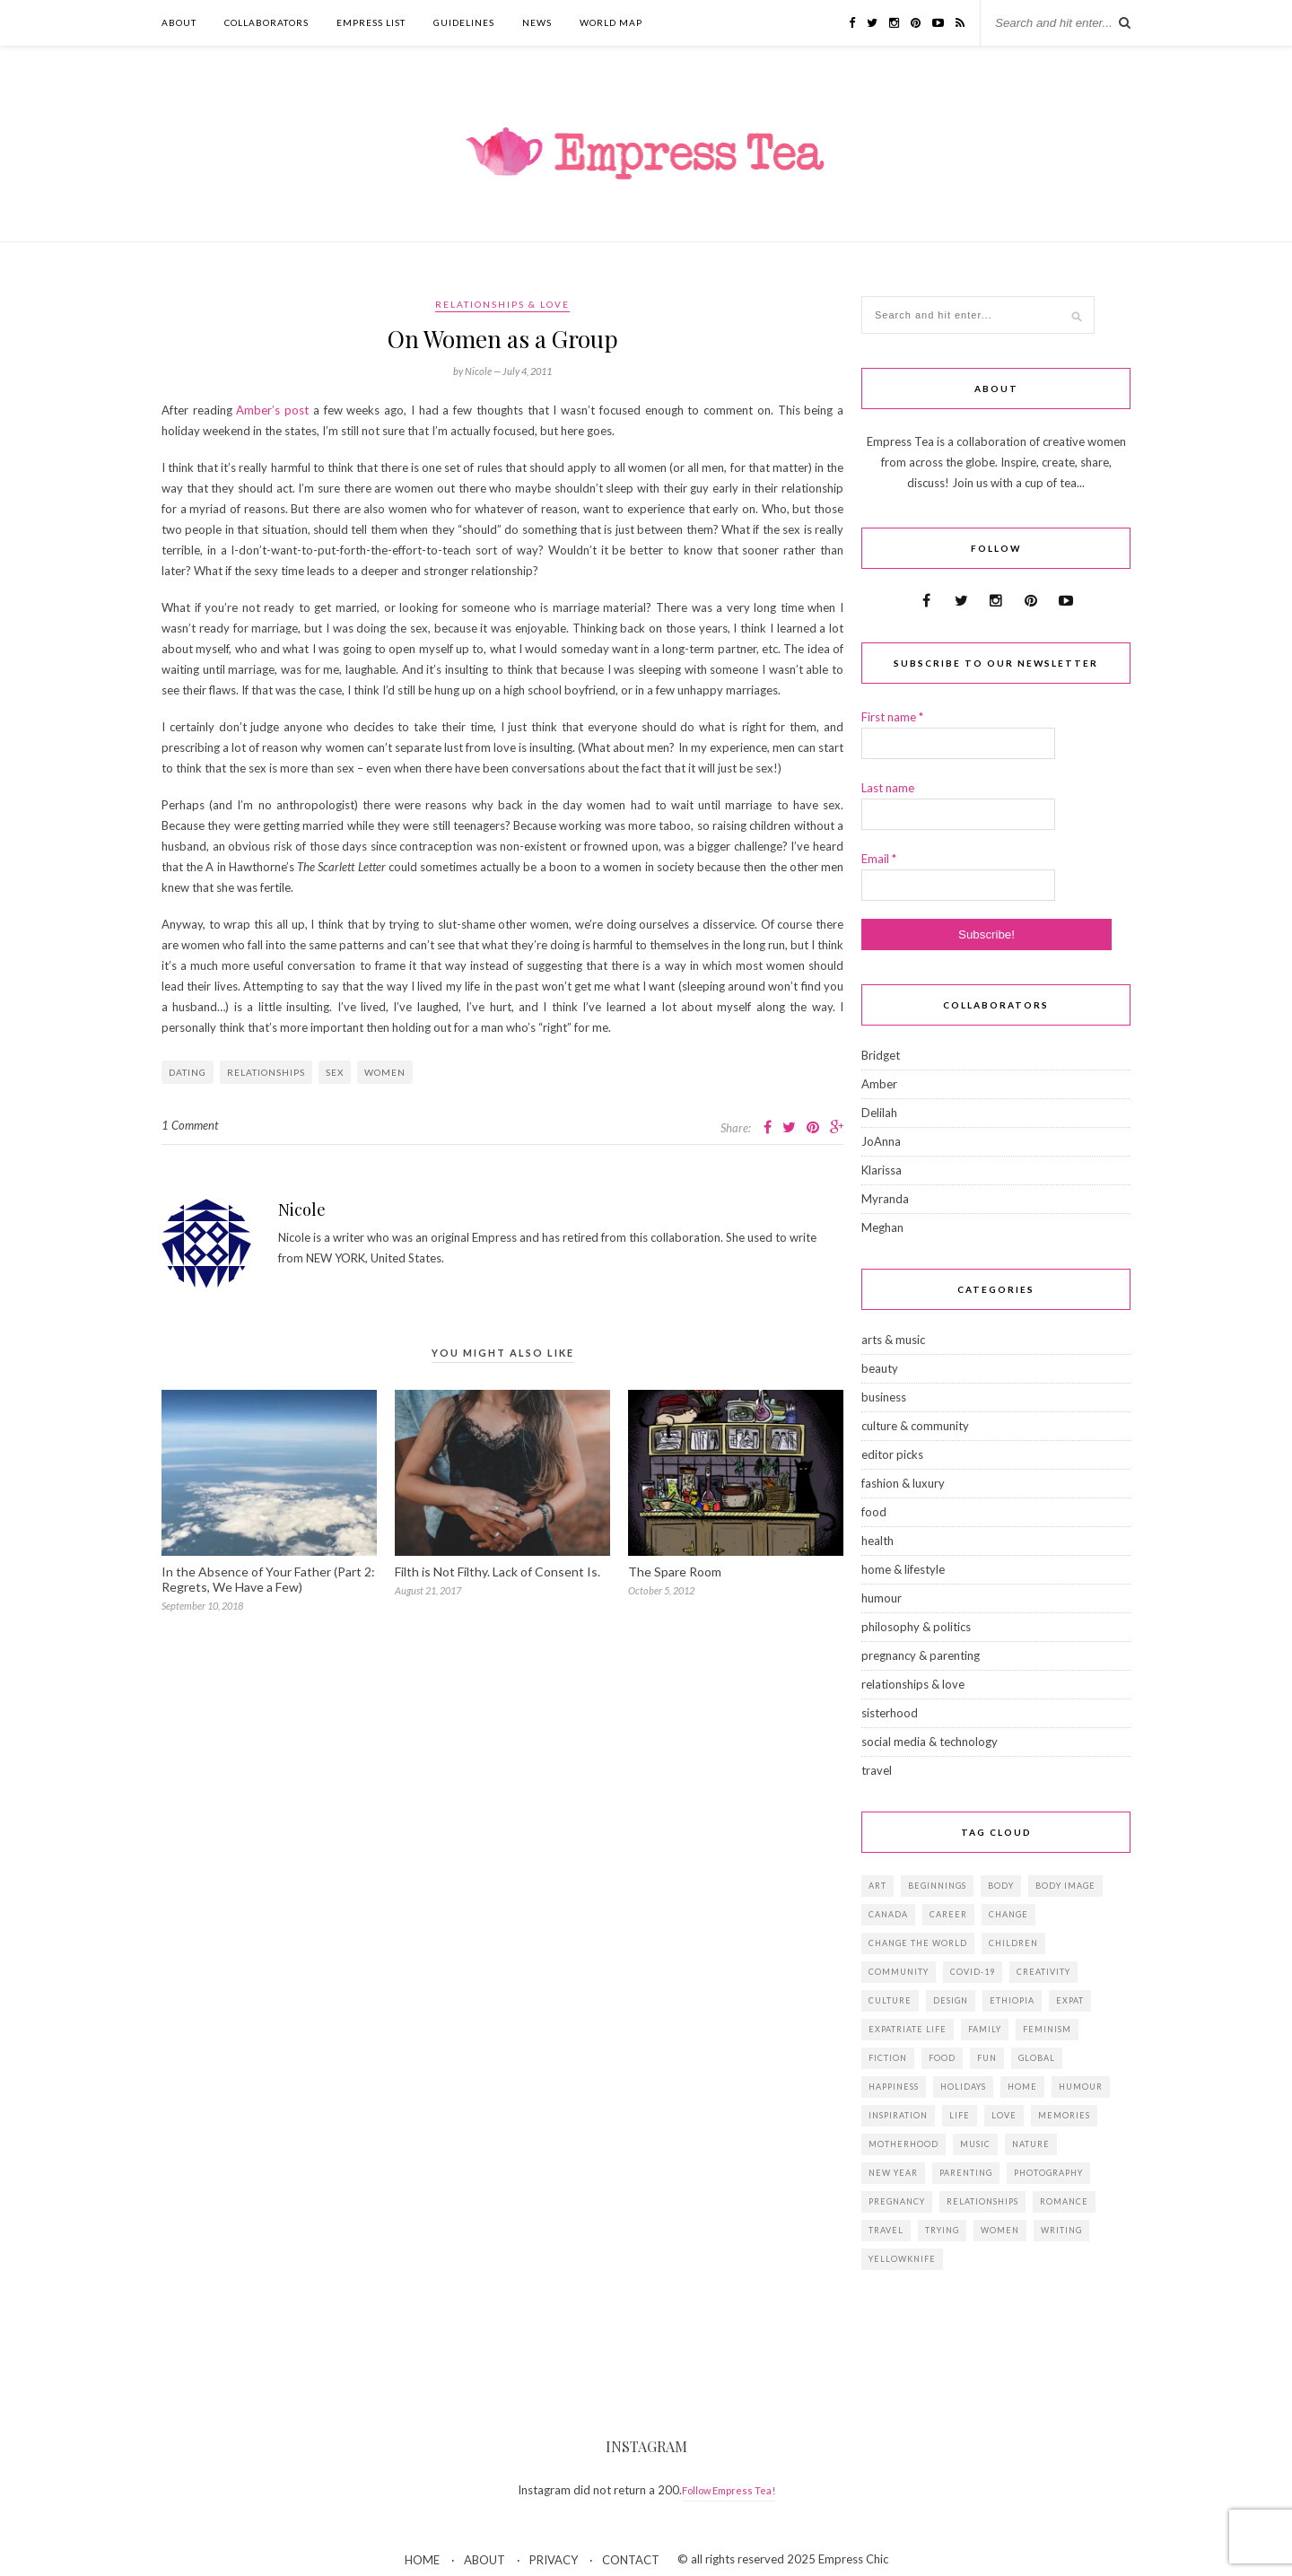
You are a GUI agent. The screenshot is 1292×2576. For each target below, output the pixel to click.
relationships (266, 1072)
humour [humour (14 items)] (1081, 2086)
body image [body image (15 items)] (1065, 1886)
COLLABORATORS (266, 22)
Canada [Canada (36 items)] (888, 1914)
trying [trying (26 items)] (942, 2230)
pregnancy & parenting (920, 1655)
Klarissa (881, 1170)
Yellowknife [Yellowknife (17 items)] (902, 2259)
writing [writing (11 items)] (1061, 2230)
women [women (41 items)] (1000, 2230)
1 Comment (190, 1125)
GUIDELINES (463, 22)
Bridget (880, 1055)
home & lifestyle (903, 1569)
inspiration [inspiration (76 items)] (898, 2115)
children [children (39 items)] (1013, 1943)
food (873, 1512)
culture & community (915, 1426)
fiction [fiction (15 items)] (888, 2058)
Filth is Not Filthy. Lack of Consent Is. (497, 1571)
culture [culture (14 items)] (890, 2000)
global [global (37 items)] (1036, 2058)
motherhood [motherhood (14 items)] (903, 2144)
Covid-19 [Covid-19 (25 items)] (972, 1972)
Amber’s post (272, 410)
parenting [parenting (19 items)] (965, 2173)
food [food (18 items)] (942, 2058)
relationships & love (502, 304)
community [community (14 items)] (899, 1972)
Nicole (302, 1209)
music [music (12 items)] (975, 2144)
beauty (879, 1368)
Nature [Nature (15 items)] (1031, 2144)
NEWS (537, 22)
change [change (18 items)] (1008, 1914)
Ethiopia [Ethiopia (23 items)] (1012, 2000)
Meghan (882, 1227)
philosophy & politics (916, 1627)
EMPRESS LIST (371, 22)
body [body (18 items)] (1001, 1886)
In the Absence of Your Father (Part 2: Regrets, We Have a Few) (268, 1579)
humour (881, 1598)
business (883, 1397)
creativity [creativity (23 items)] (1043, 1972)
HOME (422, 2560)
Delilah (879, 1112)
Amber (879, 1084)
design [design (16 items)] (950, 2000)
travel (876, 1770)
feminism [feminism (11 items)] (1047, 2029)
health (877, 1540)
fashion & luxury (903, 1483)
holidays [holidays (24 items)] (963, 2086)
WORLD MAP (611, 22)
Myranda (885, 1199)
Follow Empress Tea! (728, 2490)
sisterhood (889, 1713)
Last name (887, 788)
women (385, 1072)
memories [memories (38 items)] (1064, 2115)
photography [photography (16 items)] (1048, 2173)
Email (878, 858)
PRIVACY (553, 2560)
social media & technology (929, 1741)
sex (335, 1072)
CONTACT (630, 2560)
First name (892, 717)
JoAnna (881, 1141)
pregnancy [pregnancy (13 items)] (897, 2201)
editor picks (892, 1454)
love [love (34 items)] (1004, 2115)
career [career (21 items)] (948, 1914)
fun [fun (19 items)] (987, 2058)
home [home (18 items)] (1022, 2086)
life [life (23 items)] (959, 2115)
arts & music (893, 1339)
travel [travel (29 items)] (886, 2230)
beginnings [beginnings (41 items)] (937, 1886)
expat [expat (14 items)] (1070, 2000)
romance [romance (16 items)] (1064, 2201)
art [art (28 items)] (877, 1886)
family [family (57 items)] (984, 2029)
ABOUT (179, 22)
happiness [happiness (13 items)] (894, 2086)
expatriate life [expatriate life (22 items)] (908, 2029)
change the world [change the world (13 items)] (918, 1943)
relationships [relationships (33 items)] (982, 2201)
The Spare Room (674, 1571)
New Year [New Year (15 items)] (893, 2173)
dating (187, 1072)
